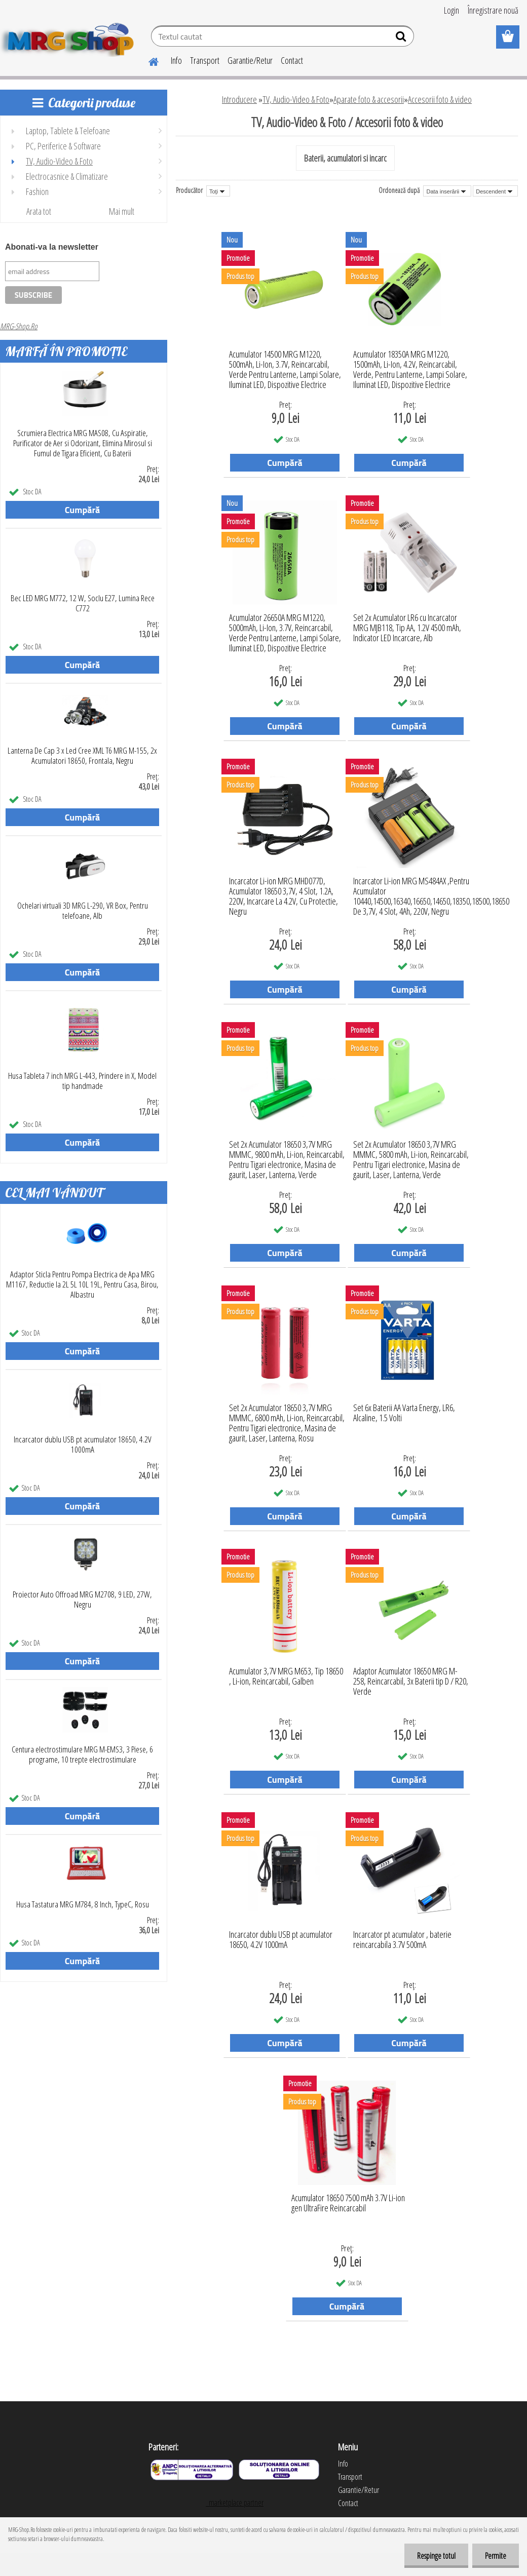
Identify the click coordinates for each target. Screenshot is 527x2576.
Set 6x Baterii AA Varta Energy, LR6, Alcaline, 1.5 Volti (404, 1413)
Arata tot (38, 211)
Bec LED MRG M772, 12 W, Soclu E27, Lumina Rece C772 (83, 603)
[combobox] (447, 191)
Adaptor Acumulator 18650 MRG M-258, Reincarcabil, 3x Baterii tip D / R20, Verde (410, 1678)
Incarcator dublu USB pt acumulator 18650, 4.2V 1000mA (83, 1444)
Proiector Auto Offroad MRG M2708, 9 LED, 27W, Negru (82, 1599)
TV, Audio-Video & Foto (295, 99)
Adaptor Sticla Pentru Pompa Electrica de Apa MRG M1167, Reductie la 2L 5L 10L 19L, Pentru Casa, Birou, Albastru (82, 1284)
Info (176, 60)
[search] (402, 38)
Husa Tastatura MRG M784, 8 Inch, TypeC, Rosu (82, 1904)
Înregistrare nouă (493, 10)
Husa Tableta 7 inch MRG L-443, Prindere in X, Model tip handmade (82, 1081)
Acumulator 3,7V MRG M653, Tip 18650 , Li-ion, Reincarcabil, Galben (286, 1676)
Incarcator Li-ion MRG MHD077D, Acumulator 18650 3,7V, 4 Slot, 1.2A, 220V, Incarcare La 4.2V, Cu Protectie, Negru (283, 888)
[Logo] (69, 37)
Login (451, 10)
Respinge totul (436, 2555)
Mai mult (121, 211)
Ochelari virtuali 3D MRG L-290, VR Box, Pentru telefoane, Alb (82, 911)
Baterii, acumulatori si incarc (345, 158)
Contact (292, 60)
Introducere (239, 99)
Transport (204, 60)
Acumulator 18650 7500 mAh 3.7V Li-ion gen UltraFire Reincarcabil (348, 2203)
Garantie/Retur (250, 60)
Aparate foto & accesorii (368, 99)
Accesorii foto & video (440, 99)
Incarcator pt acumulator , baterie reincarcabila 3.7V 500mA (402, 1939)
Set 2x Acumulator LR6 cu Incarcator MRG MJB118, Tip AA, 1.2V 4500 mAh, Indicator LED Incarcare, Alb (407, 625)
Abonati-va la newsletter (51, 247)
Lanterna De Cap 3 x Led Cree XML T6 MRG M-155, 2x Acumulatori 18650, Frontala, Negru (82, 756)
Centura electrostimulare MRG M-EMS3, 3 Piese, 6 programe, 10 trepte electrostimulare (82, 1754)
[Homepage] (147, 60)
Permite (495, 2555)
